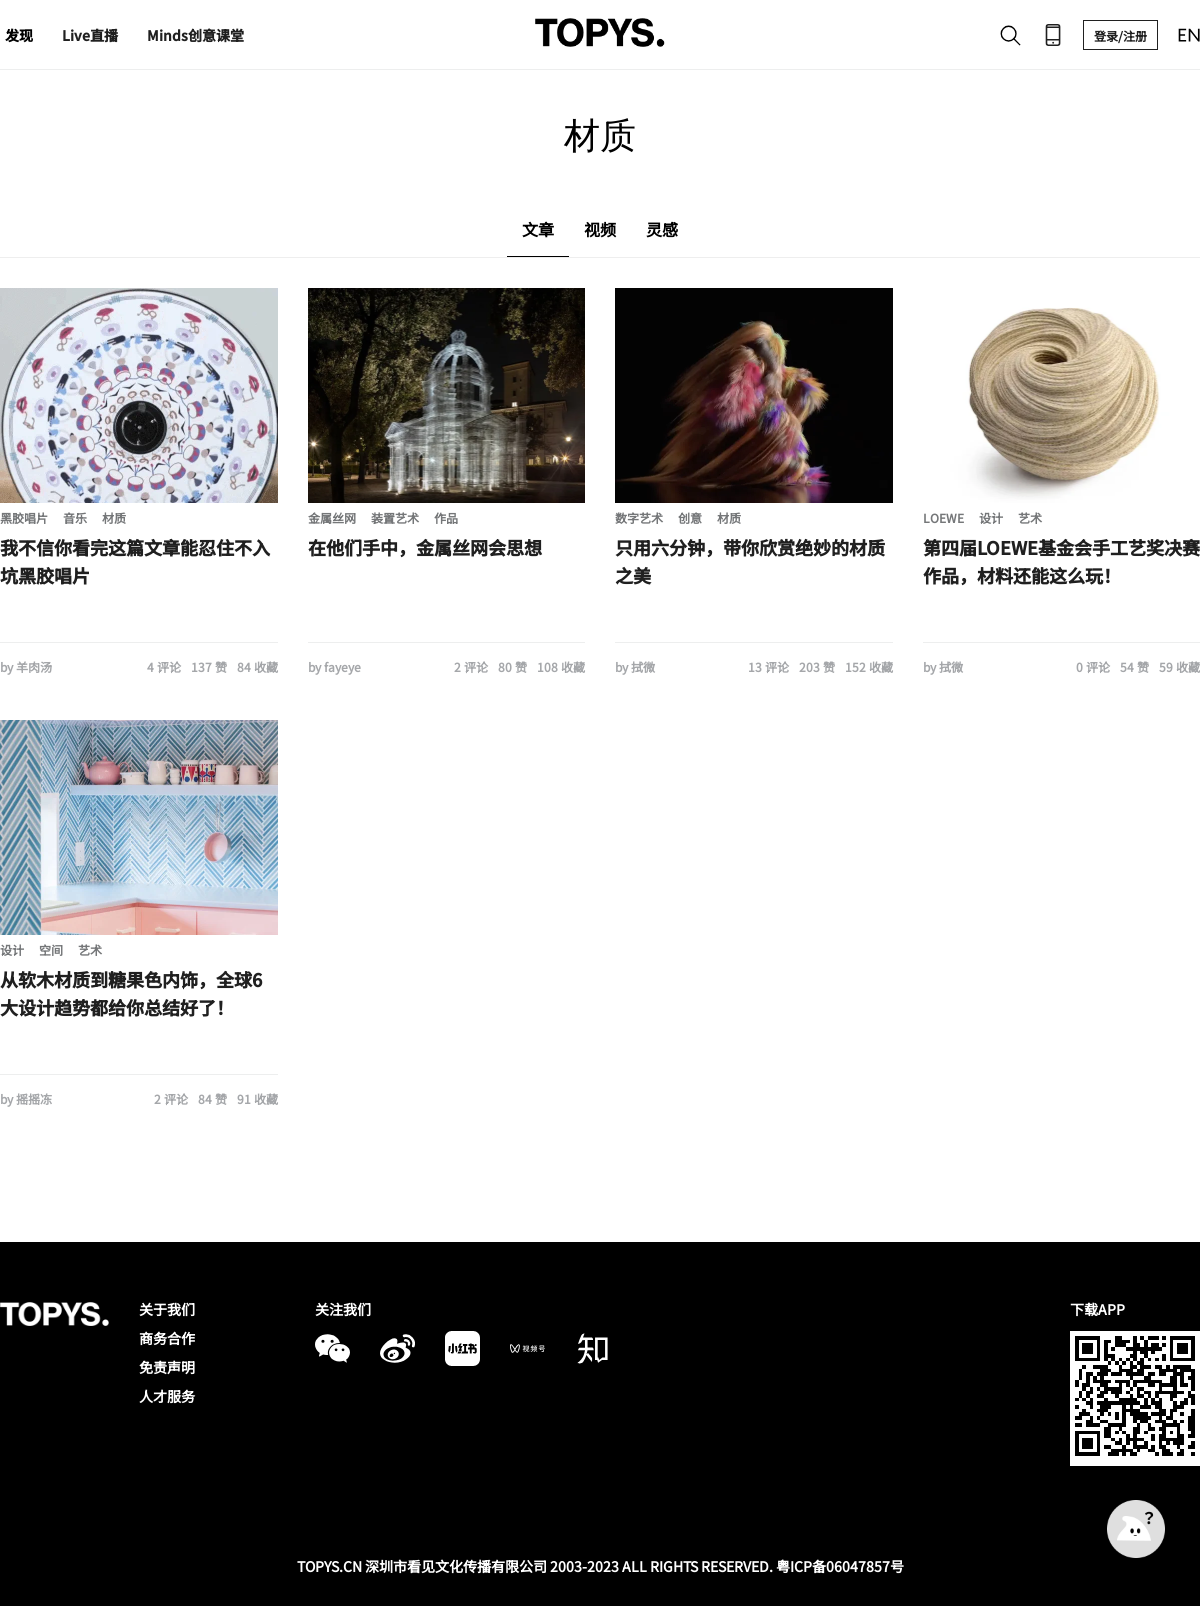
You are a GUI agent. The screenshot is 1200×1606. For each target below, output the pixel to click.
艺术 (1030, 517)
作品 (446, 517)
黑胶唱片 (24, 517)
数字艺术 (639, 517)
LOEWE (943, 517)
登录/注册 (1120, 35)
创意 (690, 517)
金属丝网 (332, 517)
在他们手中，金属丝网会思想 (425, 547)
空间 (51, 949)
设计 (991, 517)
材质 (114, 517)
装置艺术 (395, 517)
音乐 (75, 517)
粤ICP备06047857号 (840, 1566)
